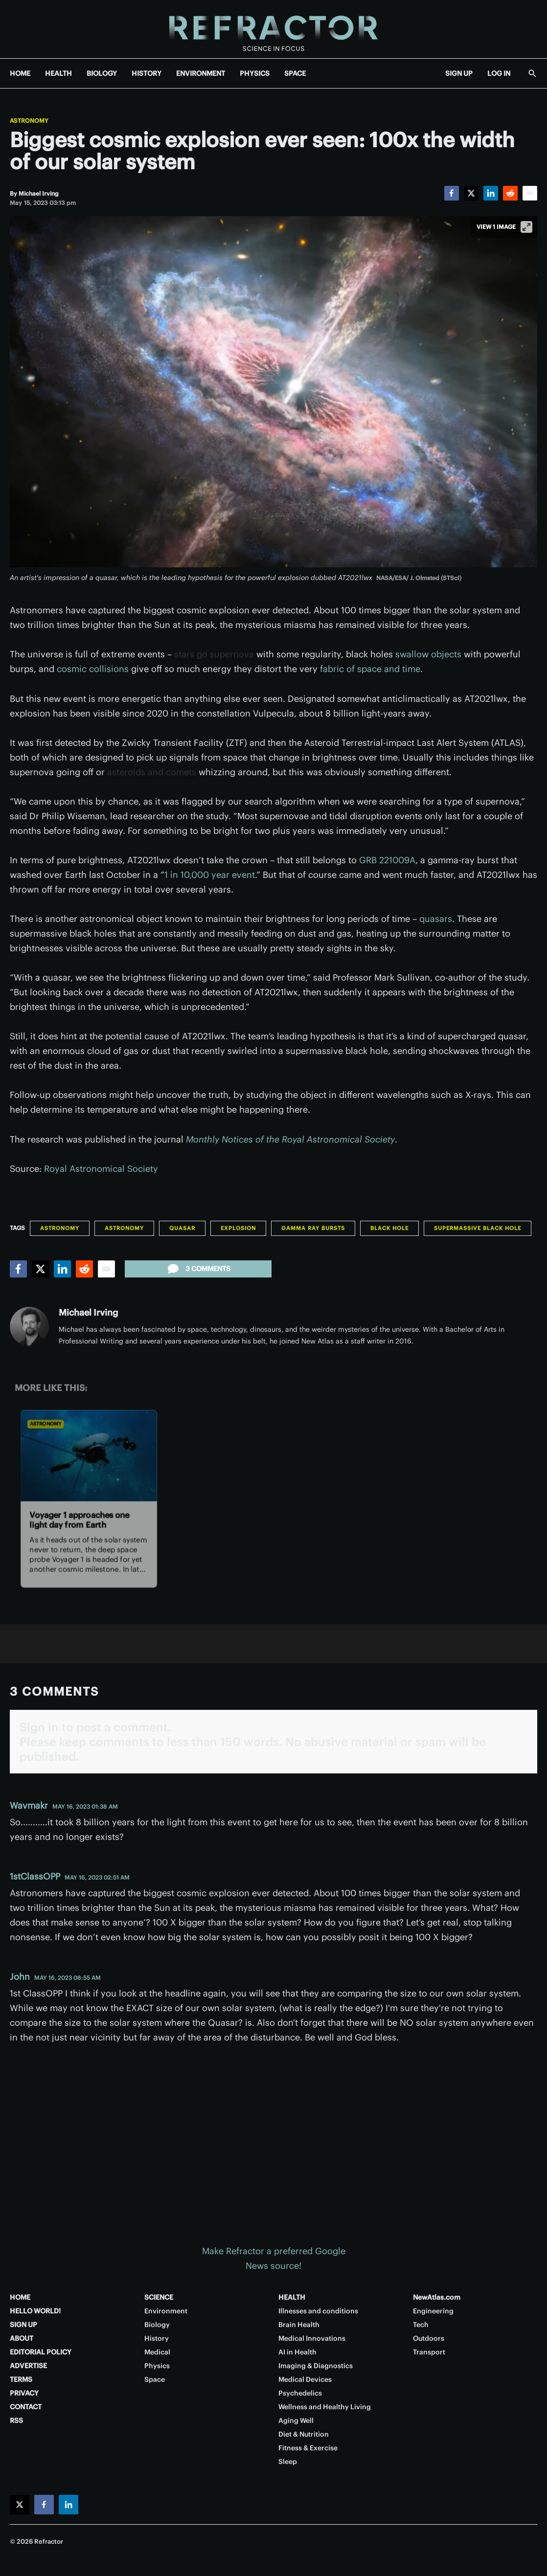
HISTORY (146, 73)
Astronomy (29, 121)
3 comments (198, 1268)
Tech (421, 2324)
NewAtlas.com (436, 2297)
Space (154, 2379)
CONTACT (26, 2406)
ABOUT (21, 2338)
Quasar (182, 1228)
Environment (165, 2311)
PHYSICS (255, 73)
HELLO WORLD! (35, 2311)
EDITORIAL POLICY (40, 2352)
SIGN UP (459, 73)
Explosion (238, 1228)
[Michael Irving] (39, 193)
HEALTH (58, 73)
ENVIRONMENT (200, 73)
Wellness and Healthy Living (324, 2406)
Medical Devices (305, 2379)
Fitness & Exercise (308, 2447)
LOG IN (498, 73)
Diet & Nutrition (303, 2434)
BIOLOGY (102, 73)
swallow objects (428, 654)
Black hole (389, 1228)
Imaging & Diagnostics (315, 2365)
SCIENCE (158, 2297)
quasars (435, 918)
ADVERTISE (28, 2365)
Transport (429, 2352)
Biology (157, 2324)
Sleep (287, 2461)
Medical (157, 2352)
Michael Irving (88, 1312)
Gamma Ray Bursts (313, 1228)
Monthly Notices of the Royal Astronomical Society (290, 1139)
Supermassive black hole (477, 1228)
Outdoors (428, 2338)
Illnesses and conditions (318, 2311)
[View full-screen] (526, 227)
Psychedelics (300, 2393)
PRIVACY (24, 2393)
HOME (20, 73)
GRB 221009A (387, 860)
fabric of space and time (370, 668)
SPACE (295, 73)
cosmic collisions (93, 668)
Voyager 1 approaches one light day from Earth (80, 1519)
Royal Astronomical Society (101, 1168)
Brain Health (298, 2324)
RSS (16, 2420)
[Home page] (273, 29)
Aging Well (296, 2420)
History (156, 2338)
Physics (157, 2365)
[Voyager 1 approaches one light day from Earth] (89, 1455)
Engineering (433, 2311)
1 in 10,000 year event (209, 874)
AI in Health (297, 2352)
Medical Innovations (311, 2338)
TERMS (21, 2379)
